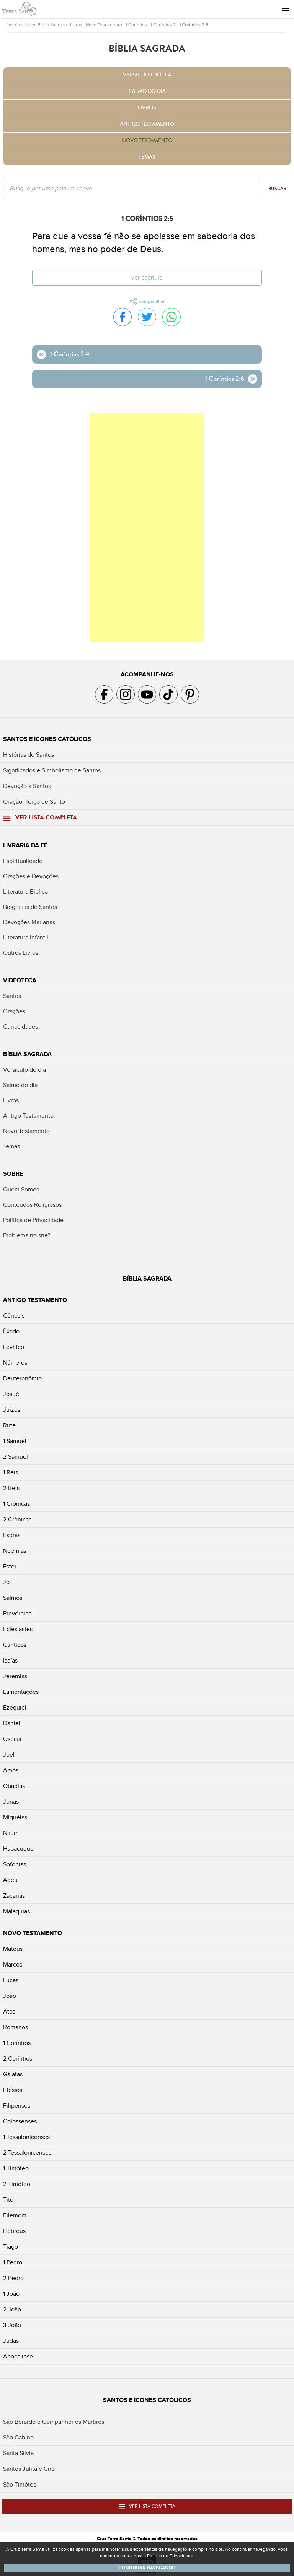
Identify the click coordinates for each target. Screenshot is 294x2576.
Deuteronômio (22, 1378)
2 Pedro (13, 2278)
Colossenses (20, 2121)
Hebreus (14, 2231)
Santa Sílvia (18, 2453)
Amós (10, 1770)
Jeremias (15, 1676)
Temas (147, 157)
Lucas (10, 1980)
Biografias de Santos (30, 907)
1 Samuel (14, 1441)
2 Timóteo (16, 2184)
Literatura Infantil (25, 937)
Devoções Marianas (29, 922)
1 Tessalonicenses (26, 2137)
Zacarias (14, 1896)
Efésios (12, 2090)
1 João (11, 2294)
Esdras (11, 1535)
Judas (11, 2341)
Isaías (10, 1660)
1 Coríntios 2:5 (193, 25)
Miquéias (15, 1817)
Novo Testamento (104, 25)
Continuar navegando (147, 2568)
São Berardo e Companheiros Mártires (53, 2422)
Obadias (14, 1786)
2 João (12, 2309)
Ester (9, 1566)
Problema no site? (26, 1235)
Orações (14, 1011)
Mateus (13, 1949)
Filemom (14, 2215)
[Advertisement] (147, 527)
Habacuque (18, 1849)
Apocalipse (18, 2356)
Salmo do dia (147, 91)
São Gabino (18, 2437)
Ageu (10, 1880)
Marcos (12, 1964)
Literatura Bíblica (25, 892)
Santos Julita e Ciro (29, 2469)
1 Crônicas (16, 1504)
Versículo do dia (147, 75)
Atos (9, 2011)
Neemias (14, 1551)
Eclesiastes (18, 1629)
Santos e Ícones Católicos (47, 739)
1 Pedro (12, 2262)
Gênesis (13, 1316)
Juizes (11, 1410)
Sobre (13, 1174)
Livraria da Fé (25, 845)
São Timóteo (20, 2484)
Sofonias (14, 1864)
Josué (11, 1394)
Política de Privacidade (33, 1220)
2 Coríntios (17, 2058)
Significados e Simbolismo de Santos (52, 770)
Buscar (277, 188)
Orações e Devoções (31, 876)
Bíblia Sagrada (52, 25)
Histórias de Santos (28, 755)
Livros (76, 25)
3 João (12, 2325)
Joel (9, 1755)
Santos (12, 996)
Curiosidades (20, 1026)
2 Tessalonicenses (27, 2153)
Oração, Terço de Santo (34, 802)
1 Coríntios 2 (163, 25)
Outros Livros (20, 953)
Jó (6, 1582)
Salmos (12, 1598)
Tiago (10, 2247)
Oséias (12, 1739)
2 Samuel (15, 1457)
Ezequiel (14, 1707)
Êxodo (11, 1331)
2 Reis (11, 1488)
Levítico (13, 1347)
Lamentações (21, 1692)
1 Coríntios (136, 25)
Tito (8, 2200)
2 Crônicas (17, 1519)
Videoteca (19, 980)
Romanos (15, 2027)
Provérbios (17, 1613)
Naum (11, 1833)
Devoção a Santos (27, 786)
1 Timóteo (16, 2168)
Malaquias (16, 1911)
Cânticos (14, 1645)
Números (15, 1363)
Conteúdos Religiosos (32, 1205)
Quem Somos (21, 1189)
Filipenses (16, 2106)
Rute (9, 1425)
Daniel (11, 1723)
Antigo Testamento (147, 124)
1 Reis (10, 1472)
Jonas (11, 1802)
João (9, 1996)
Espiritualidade (22, 861)
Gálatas (13, 2074)
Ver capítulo (147, 277)
